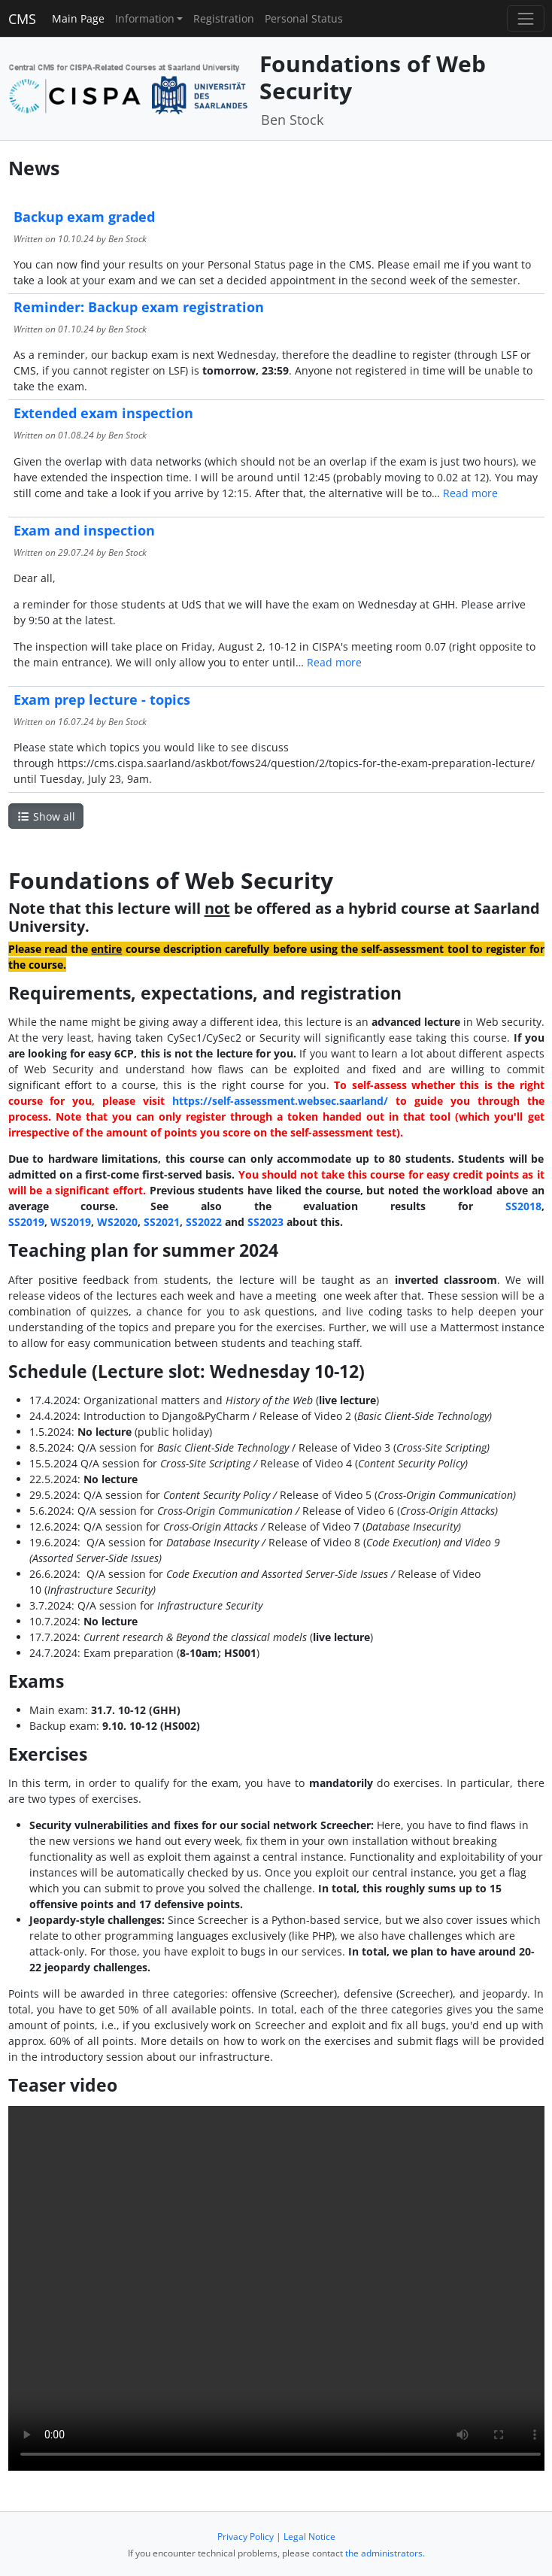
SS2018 (523, 1206)
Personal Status (304, 18)
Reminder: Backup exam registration (139, 307)
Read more (470, 493)
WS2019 (70, 1222)
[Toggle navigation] (525, 18)
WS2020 (117, 1222)
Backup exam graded (84, 217)
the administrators (384, 2553)
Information (144, 18)
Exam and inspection (84, 530)
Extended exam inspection (103, 413)
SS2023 (265, 1222)
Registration (223, 18)
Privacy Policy (245, 2536)
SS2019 (26, 1222)
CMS (22, 19)
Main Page (78, 18)
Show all (46, 816)
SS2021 (162, 1222)
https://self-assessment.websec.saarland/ (280, 1101)
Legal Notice (309, 2536)
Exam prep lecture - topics (102, 699)
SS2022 (204, 1222)
